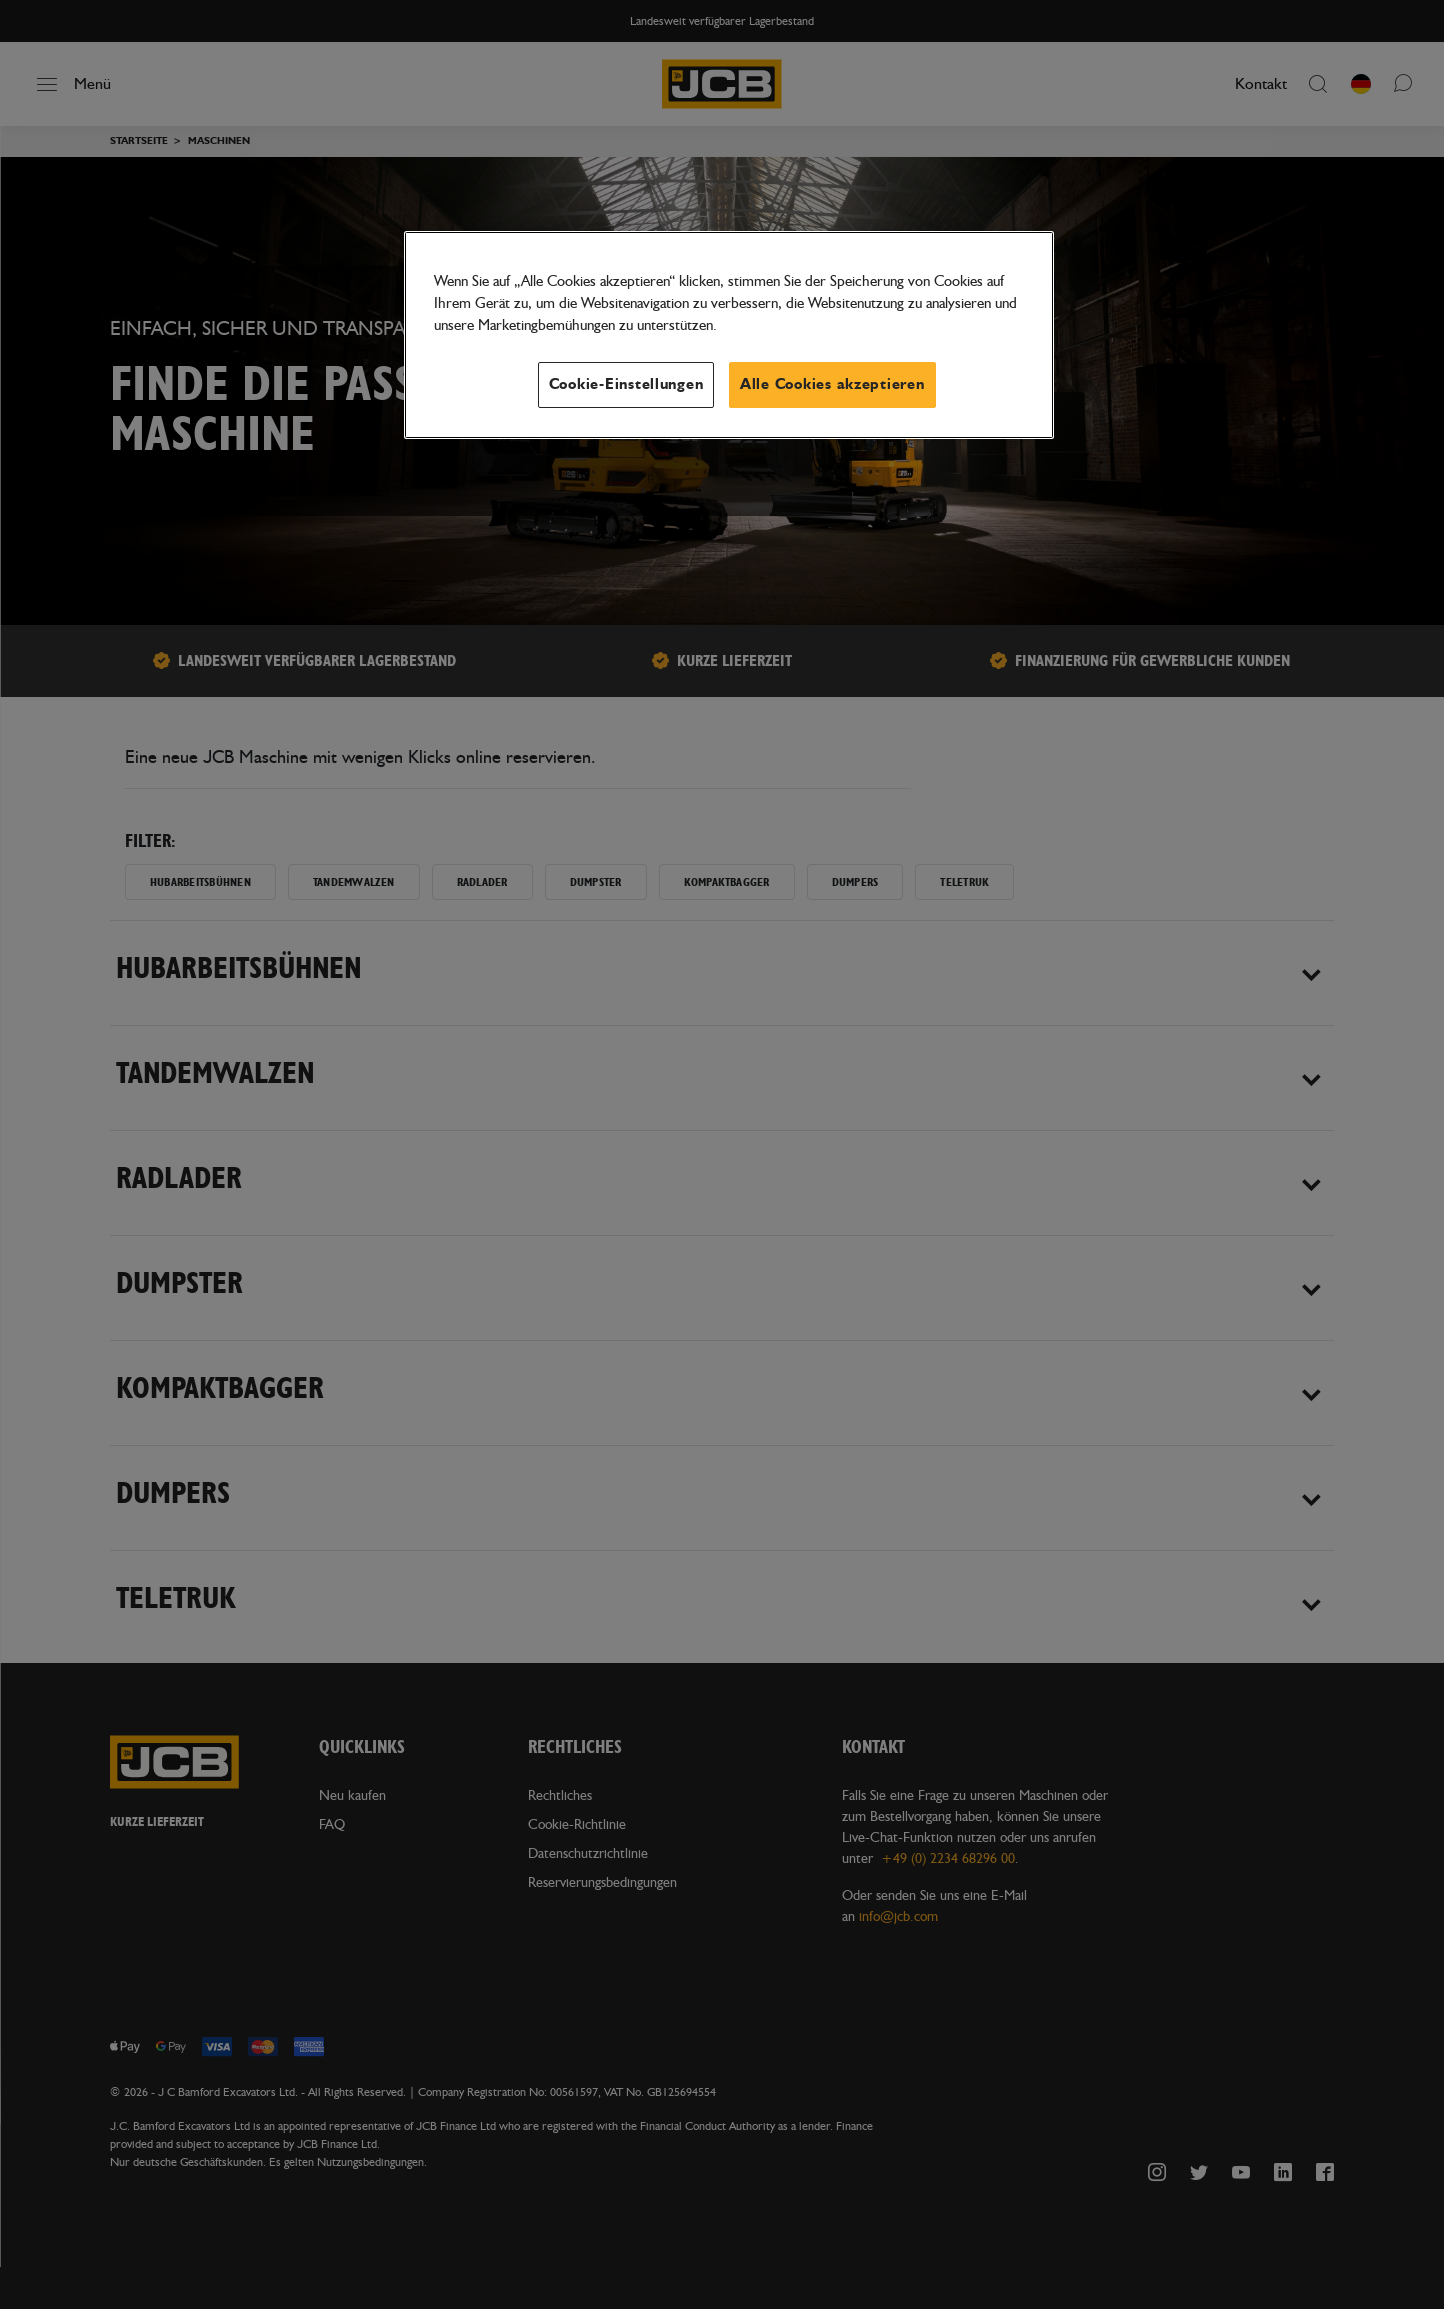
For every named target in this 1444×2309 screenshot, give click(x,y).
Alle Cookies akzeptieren (832, 384)
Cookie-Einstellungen (626, 384)
